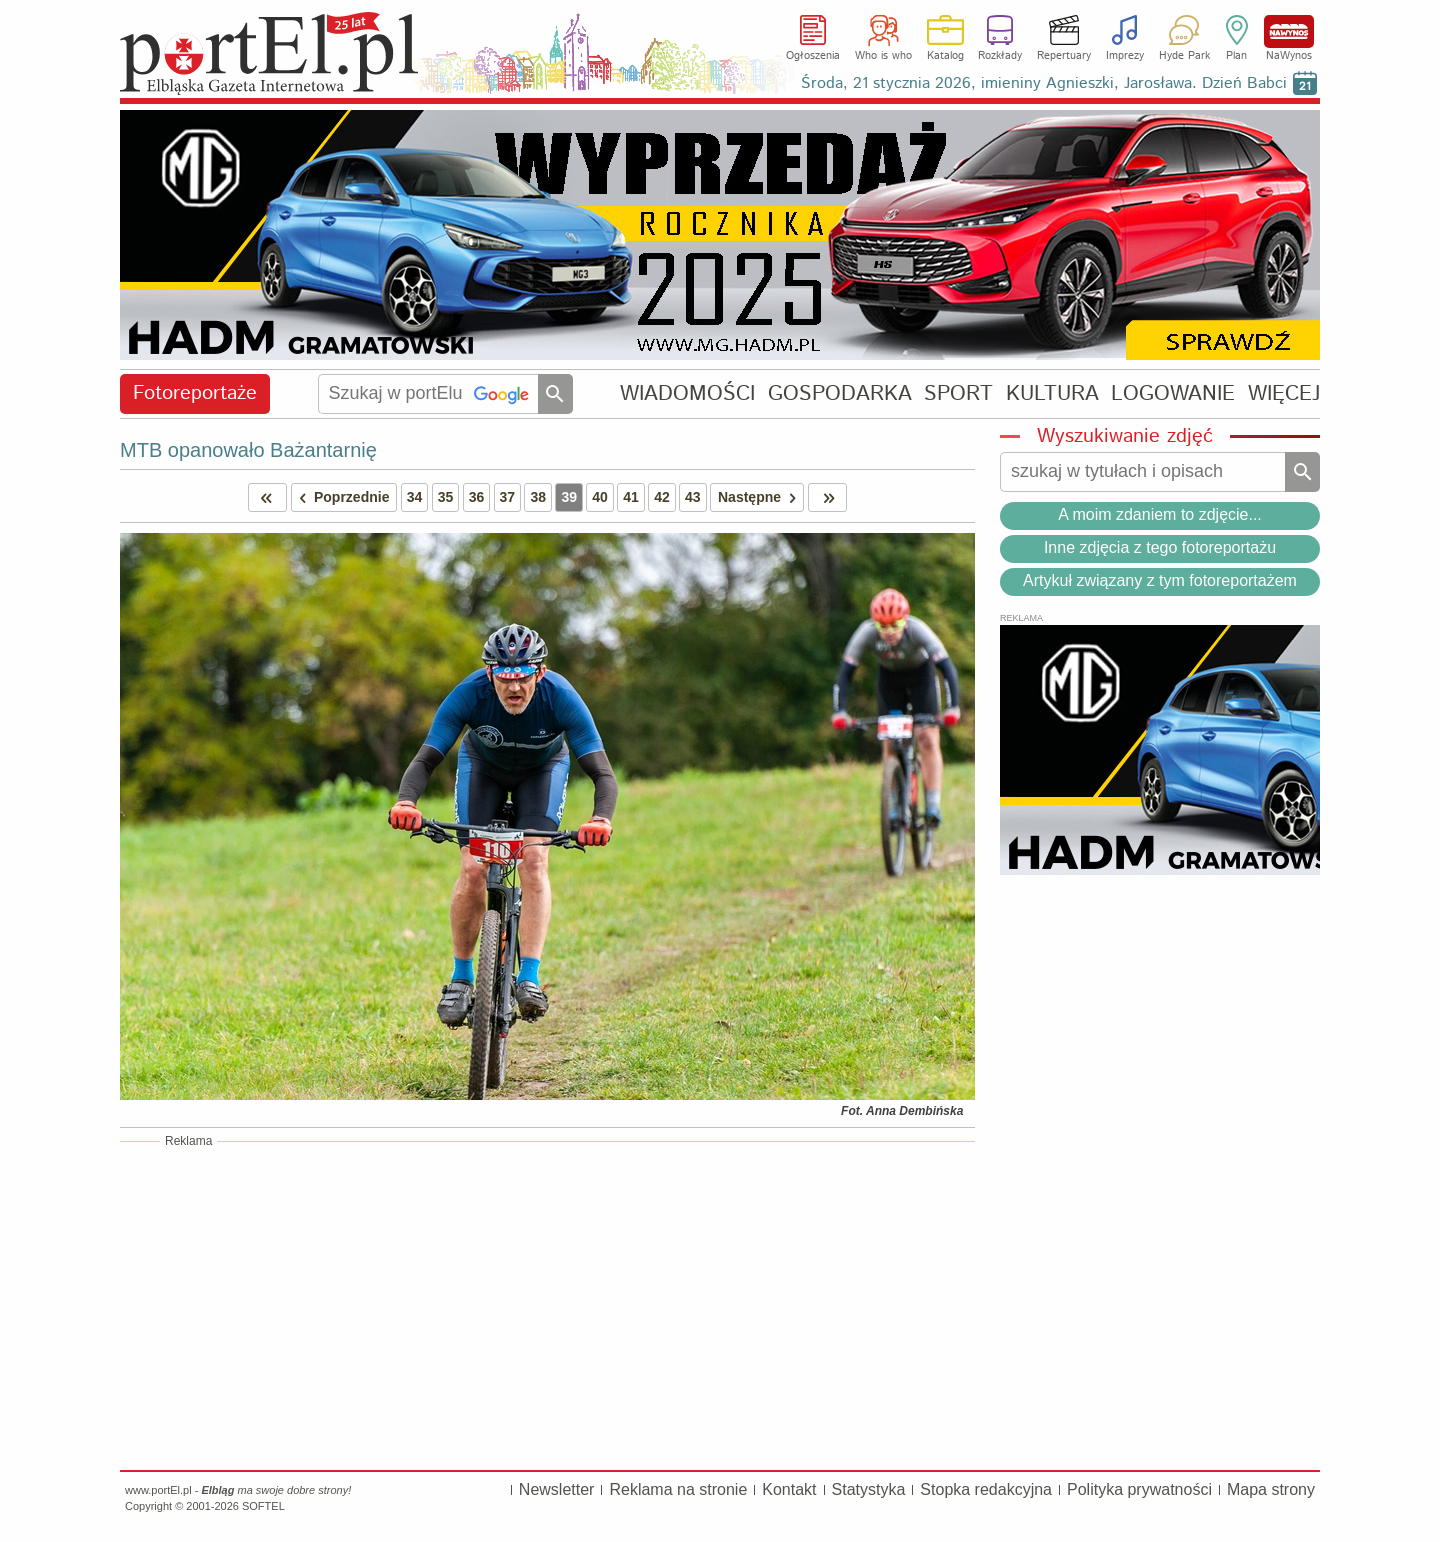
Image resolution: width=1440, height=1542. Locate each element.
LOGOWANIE (1173, 393)
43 (693, 497)
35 (446, 497)
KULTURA (1052, 393)
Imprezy (1125, 56)
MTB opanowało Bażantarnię (248, 450)
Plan (1236, 56)
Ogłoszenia (813, 56)
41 (631, 497)
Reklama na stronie (678, 1489)
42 (662, 497)
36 (477, 497)
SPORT (958, 393)
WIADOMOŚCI (687, 393)
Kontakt (789, 1489)
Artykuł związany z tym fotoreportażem (1160, 580)
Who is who (883, 56)
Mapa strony (1271, 1489)
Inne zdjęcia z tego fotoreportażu (1160, 547)
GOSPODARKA (840, 393)
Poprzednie (341, 497)
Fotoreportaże (195, 393)
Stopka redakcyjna (986, 1489)
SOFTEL (263, 1506)
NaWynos (1289, 31)
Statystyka (869, 1489)
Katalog (945, 56)
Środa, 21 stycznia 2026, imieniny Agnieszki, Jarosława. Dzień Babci (1044, 83)
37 (508, 497)
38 (538, 497)
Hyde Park (1184, 56)
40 (600, 497)
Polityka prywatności (1139, 1489)
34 (415, 497)
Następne (760, 497)
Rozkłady (1000, 56)
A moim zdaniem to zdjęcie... (1160, 514)
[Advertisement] (547, 1305)
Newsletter (557, 1489)
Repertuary (1064, 56)
